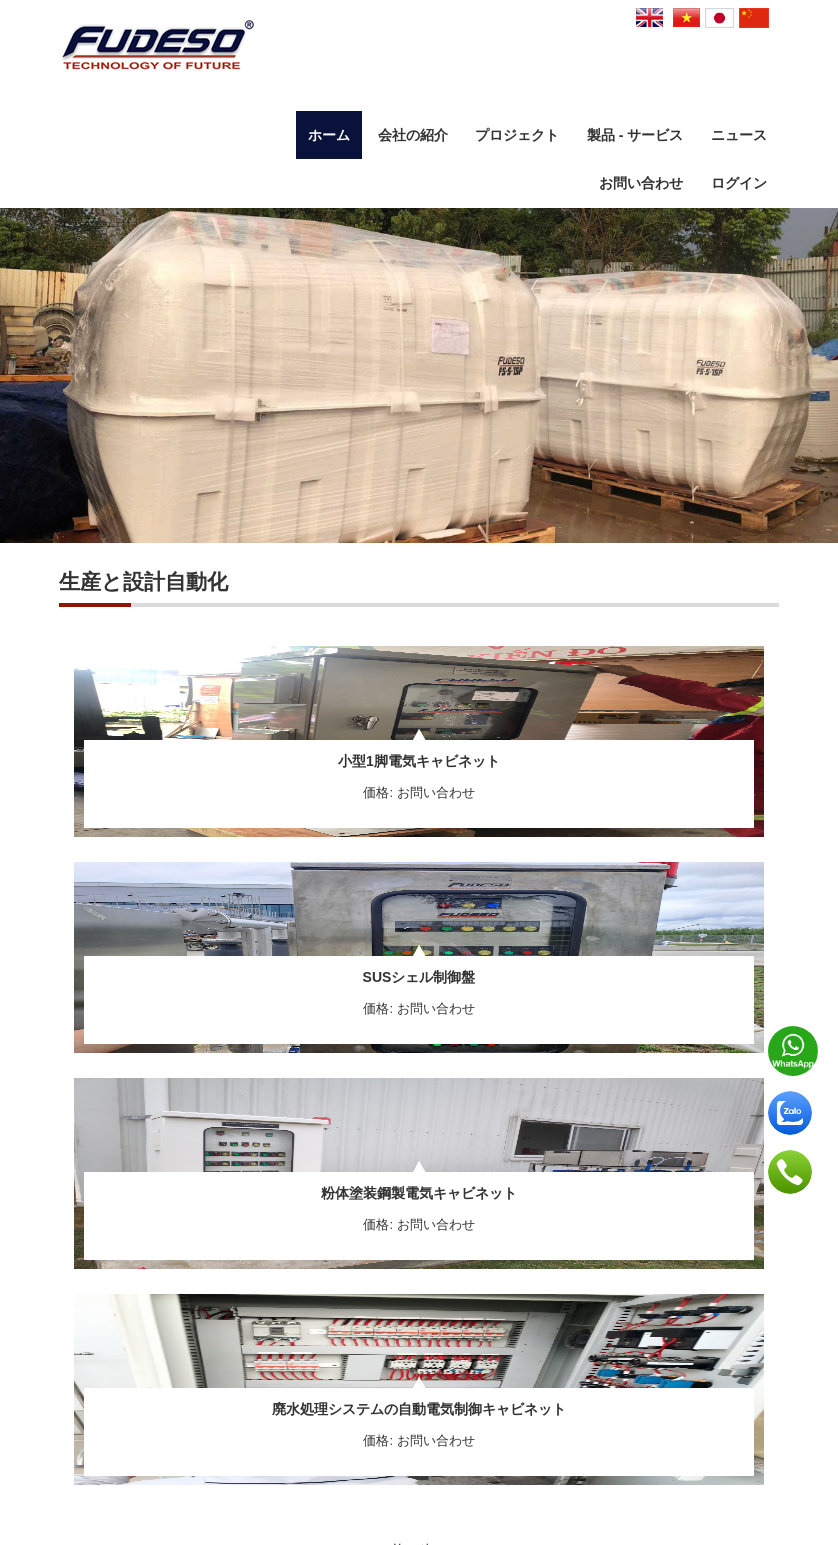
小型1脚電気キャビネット (419, 761)
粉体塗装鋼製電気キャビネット (419, 1193)
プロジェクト (517, 135)
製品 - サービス (635, 135)
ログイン (739, 183)
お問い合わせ (641, 183)
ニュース (739, 135)
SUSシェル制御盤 (419, 977)
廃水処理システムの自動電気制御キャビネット (419, 1409)
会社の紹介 (413, 135)
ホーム (329, 135)
